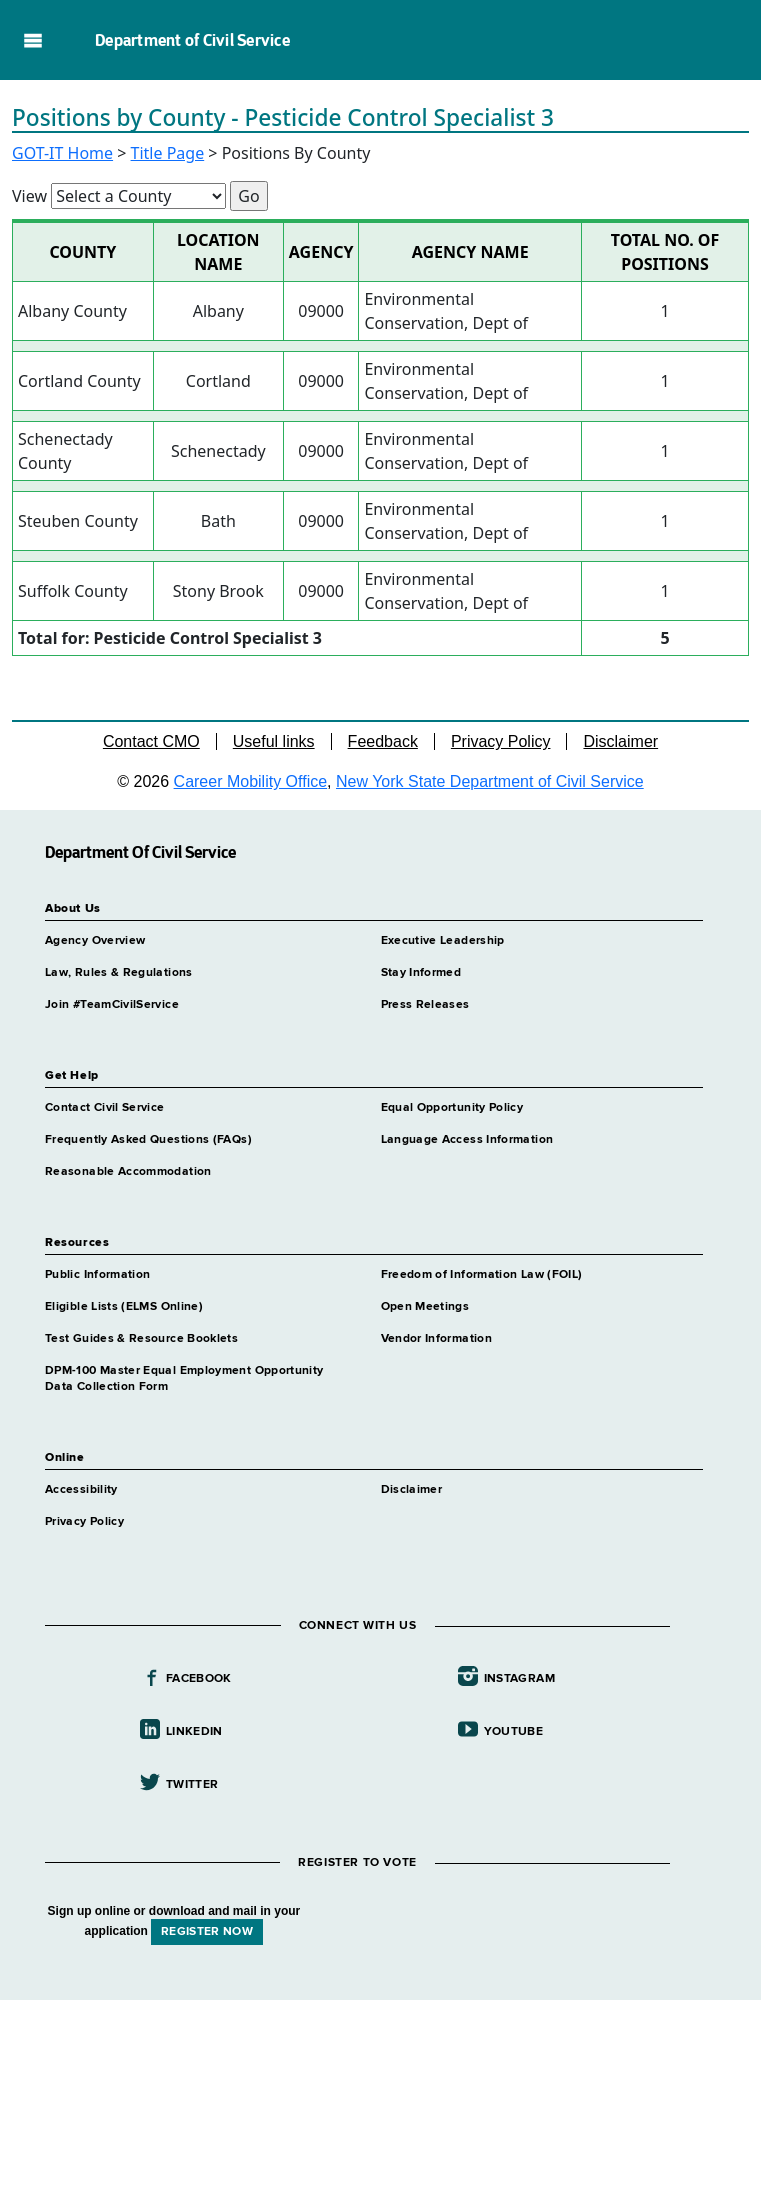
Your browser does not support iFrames (380, 2100)
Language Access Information (467, 1140)
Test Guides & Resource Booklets (141, 1339)
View (29, 196)
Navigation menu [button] (32, 40)
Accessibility (81, 1490)
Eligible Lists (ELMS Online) (124, 1307)
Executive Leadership (443, 941)
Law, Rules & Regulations (119, 973)
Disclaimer (620, 741)
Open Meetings (425, 1307)
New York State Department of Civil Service (490, 781)
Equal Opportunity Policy (452, 1108)
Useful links (274, 741)
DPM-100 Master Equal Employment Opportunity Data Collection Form (184, 1379)
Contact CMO (151, 741)
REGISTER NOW (207, 1932)
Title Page (168, 153)
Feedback (383, 741)
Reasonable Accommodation (128, 1172)
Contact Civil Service (105, 1108)
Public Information (97, 1275)
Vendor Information (436, 1339)
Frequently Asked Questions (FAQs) (148, 1140)
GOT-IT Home (62, 153)
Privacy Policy (501, 741)
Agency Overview (95, 941)
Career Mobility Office (251, 781)
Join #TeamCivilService (112, 1005)
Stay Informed (421, 973)
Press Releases (425, 1005)
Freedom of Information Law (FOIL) (482, 1275)
